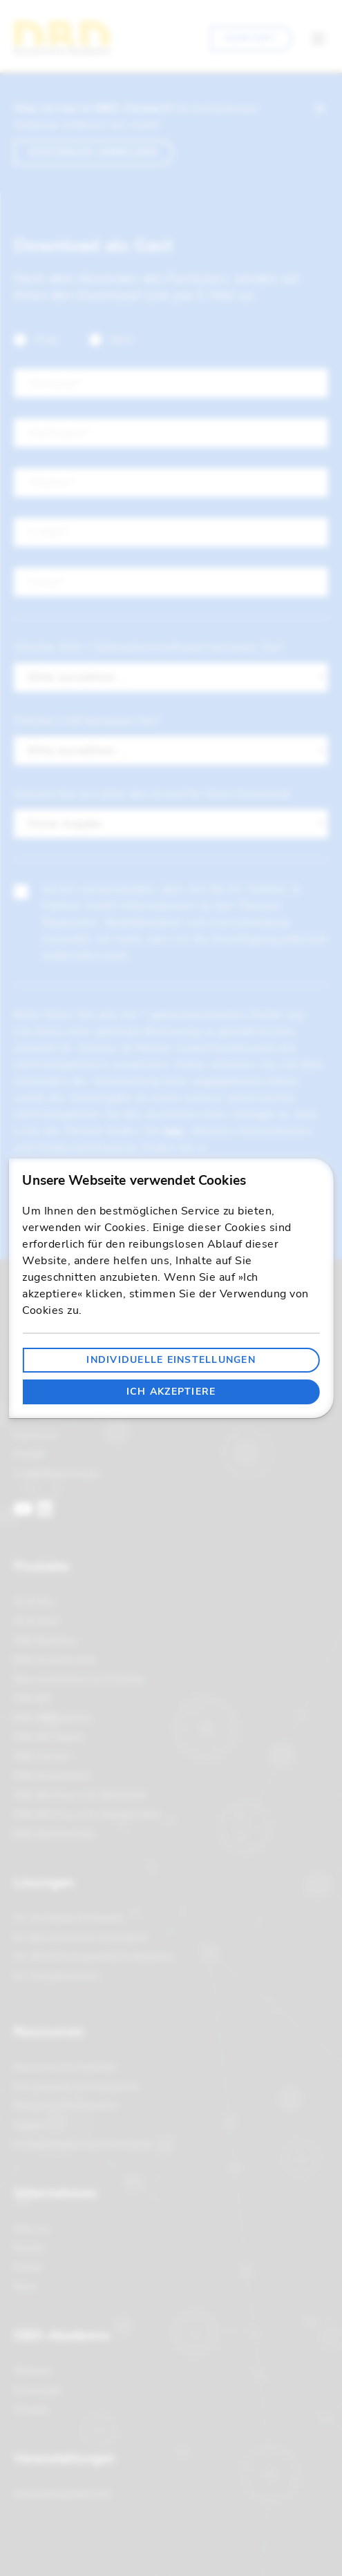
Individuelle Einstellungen (171, 1359)
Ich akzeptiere (171, 1391)
